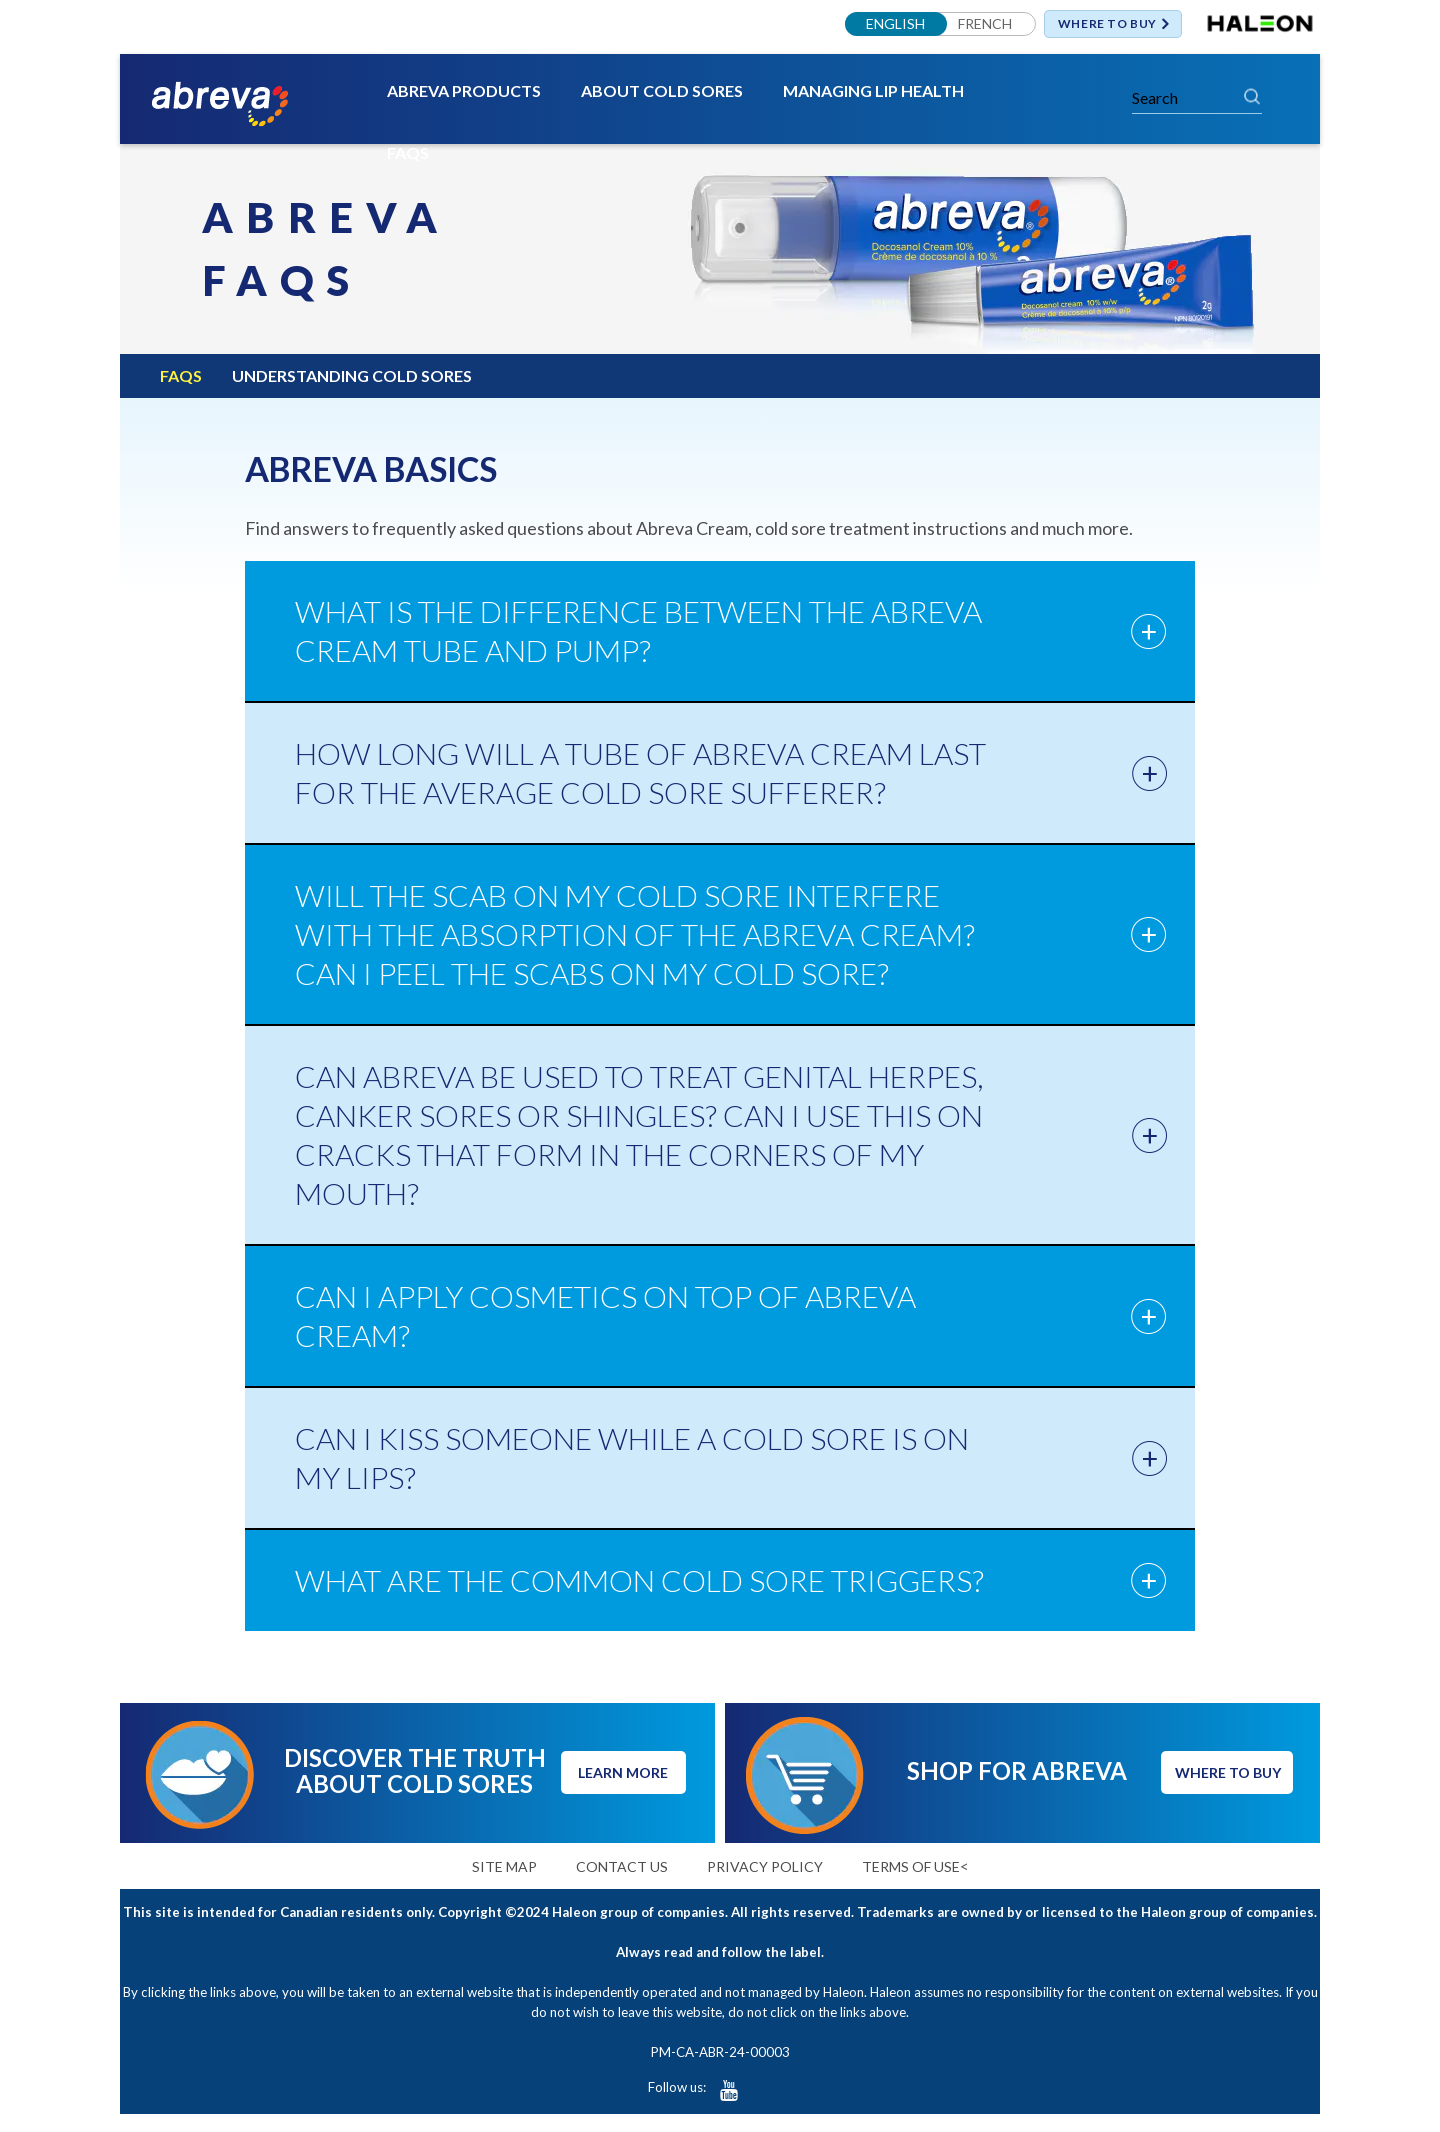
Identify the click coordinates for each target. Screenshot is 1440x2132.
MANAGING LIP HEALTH (873, 91)
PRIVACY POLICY (765, 1866)
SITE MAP (504, 1866)
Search (1252, 96)
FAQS (408, 153)
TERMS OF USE (911, 1866)
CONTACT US (622, 1866)
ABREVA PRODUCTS (464, 91)
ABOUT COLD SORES (662, 91)
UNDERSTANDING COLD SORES (352, 375)
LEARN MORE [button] (623, 1773)
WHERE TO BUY (1107, 24)
